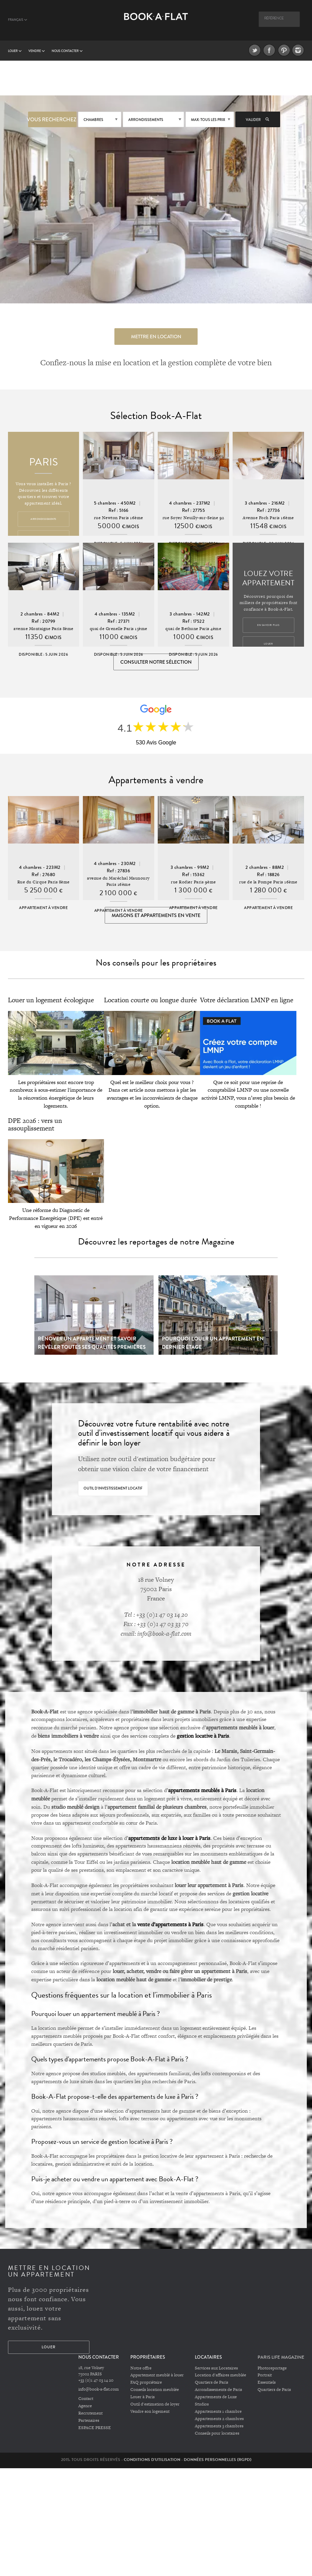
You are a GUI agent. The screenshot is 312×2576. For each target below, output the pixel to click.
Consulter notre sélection (156, 661)
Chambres (93, 119)
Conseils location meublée (154, 2390)
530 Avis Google (156, 743)
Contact (85, 2399)
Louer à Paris (142, 2397)
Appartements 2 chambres (219, 2419)
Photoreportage (272, 2369)
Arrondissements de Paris (218, 2390)
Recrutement (90, 2414)
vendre (36, 51)
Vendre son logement (150, 2412)
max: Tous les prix (208, 119)
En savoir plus (268, 625)
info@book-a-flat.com (98, 2390)
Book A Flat (156, 23)
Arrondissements (145, 119)
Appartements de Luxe (216, 2397)
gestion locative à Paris (203, 1736)
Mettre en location (156, 336)
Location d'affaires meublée (220, 2376)
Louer (14, 51)
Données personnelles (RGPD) (217, 2460)
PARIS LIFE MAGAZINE (281, 2358)
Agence (85, 2407)
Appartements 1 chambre (218, 2412)
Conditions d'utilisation (152, 2460)
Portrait (265, 2376)
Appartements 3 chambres (219, 2427)
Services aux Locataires (216, 2369)
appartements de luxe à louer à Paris (169, 1838)
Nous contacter (67, 51)
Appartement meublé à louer (157, 2376)
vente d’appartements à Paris (170, 1925)
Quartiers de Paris (211, 2383)
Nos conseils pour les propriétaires (156, 963)
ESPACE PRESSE (94, 2428)
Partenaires (88, 2421)
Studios (202, 2405)
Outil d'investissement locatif (113, 1489)
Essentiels (267, 2383)
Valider (257, 119)
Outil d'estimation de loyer (155, 2405)
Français (17, 20)
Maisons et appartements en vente (156, 915)
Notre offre (140, 2369)
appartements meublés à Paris (202, 1791)
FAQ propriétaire (146, 2383)
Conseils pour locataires (217, 2433)
